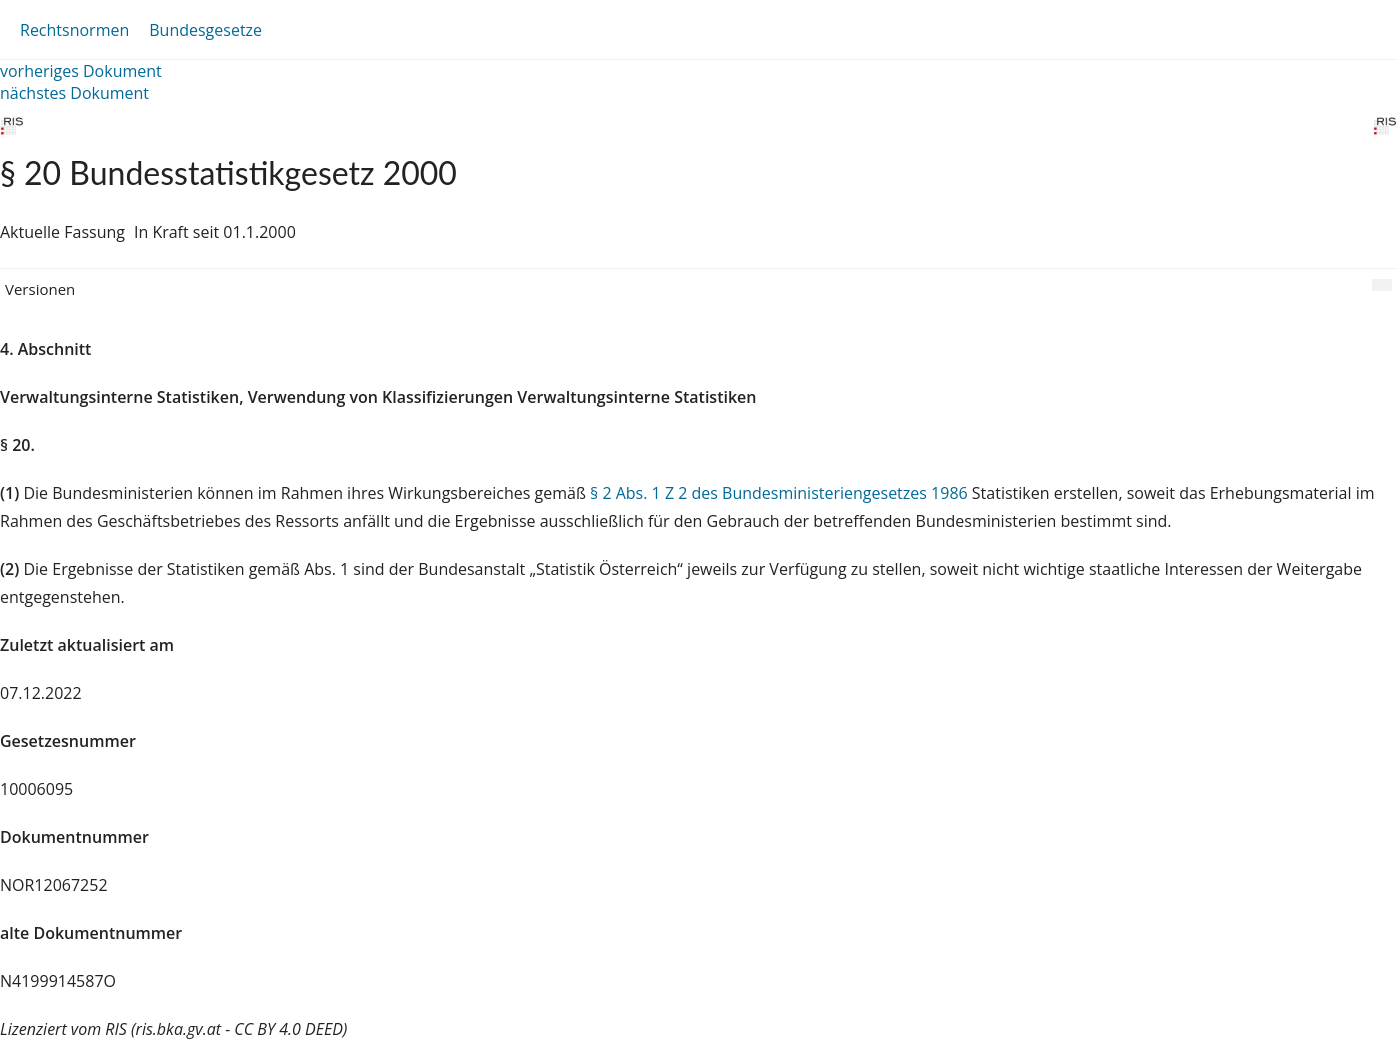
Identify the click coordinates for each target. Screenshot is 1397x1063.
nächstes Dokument (74, 93)
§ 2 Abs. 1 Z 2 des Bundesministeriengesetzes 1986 (779, 493)
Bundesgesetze (205, 30)
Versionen (40, 289)
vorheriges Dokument (81, 71)
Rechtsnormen (74, 30)
